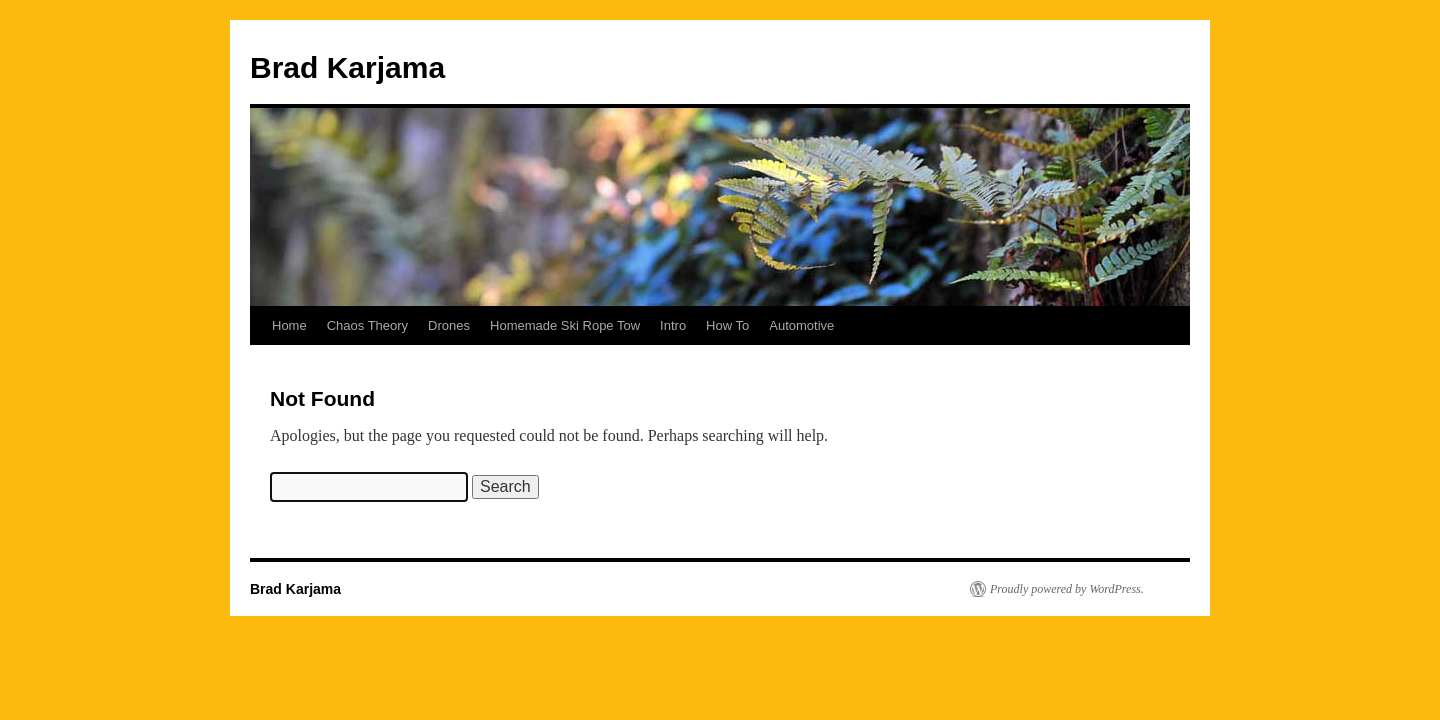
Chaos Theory (367, 325)
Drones (449, 325)
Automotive (801, 325)
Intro (673, 325)
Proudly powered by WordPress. (1067, 589)
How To (727, 325)
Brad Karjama (347, 67)
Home (289, 325)
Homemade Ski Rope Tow (565, 325)
